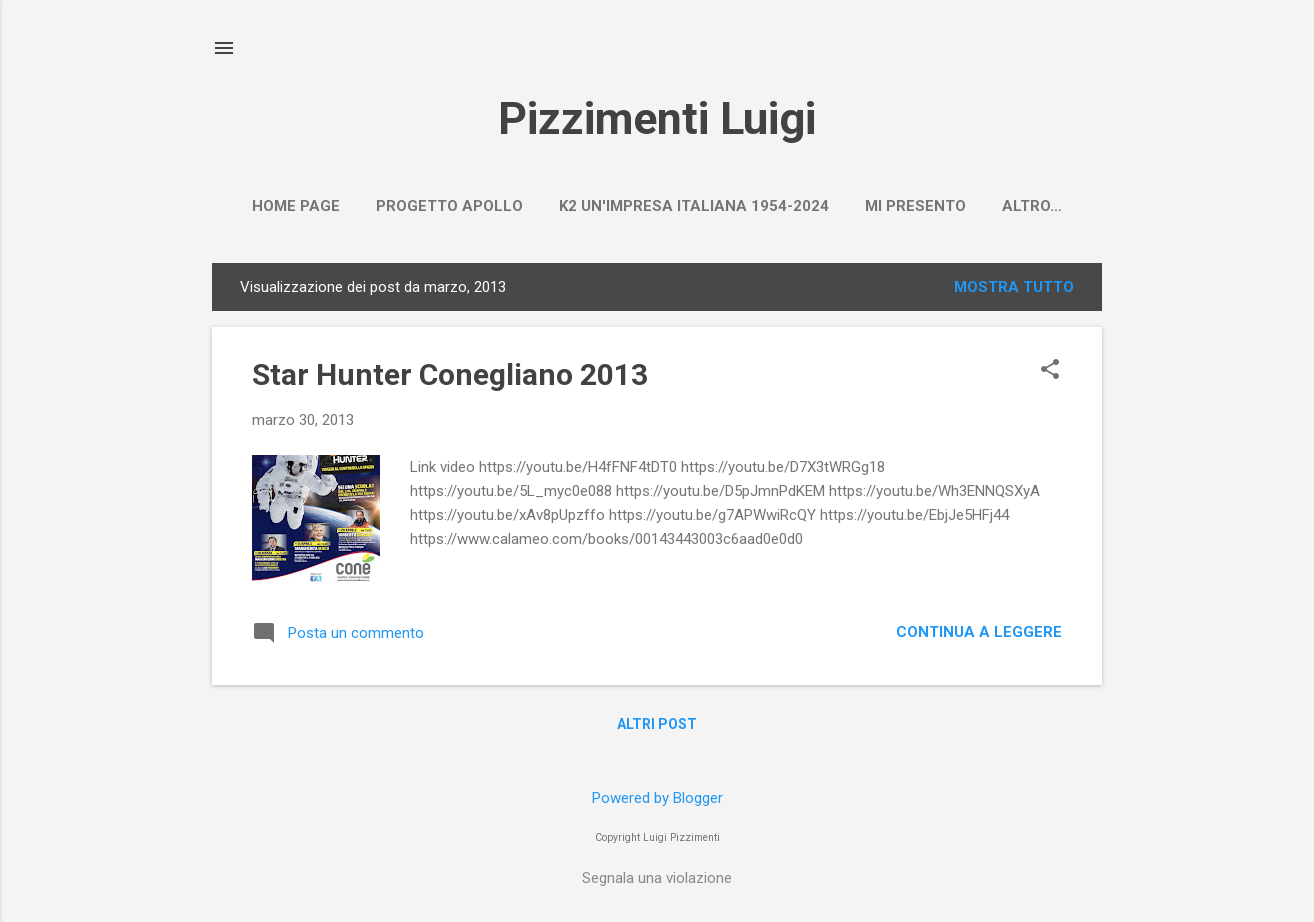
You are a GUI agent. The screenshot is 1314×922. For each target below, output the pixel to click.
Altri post (657, 724)
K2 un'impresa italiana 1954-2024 (694, 206)
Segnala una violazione (657, 878)
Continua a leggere (979, 632)
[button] (1050, 371)
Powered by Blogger (657, 798)
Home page (296, 206)
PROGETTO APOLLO (449, 206)
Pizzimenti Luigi (657, 118)
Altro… (1032, 206)
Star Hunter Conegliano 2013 (450, 374)
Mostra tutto (1014, 287)
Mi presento (915, 206)
